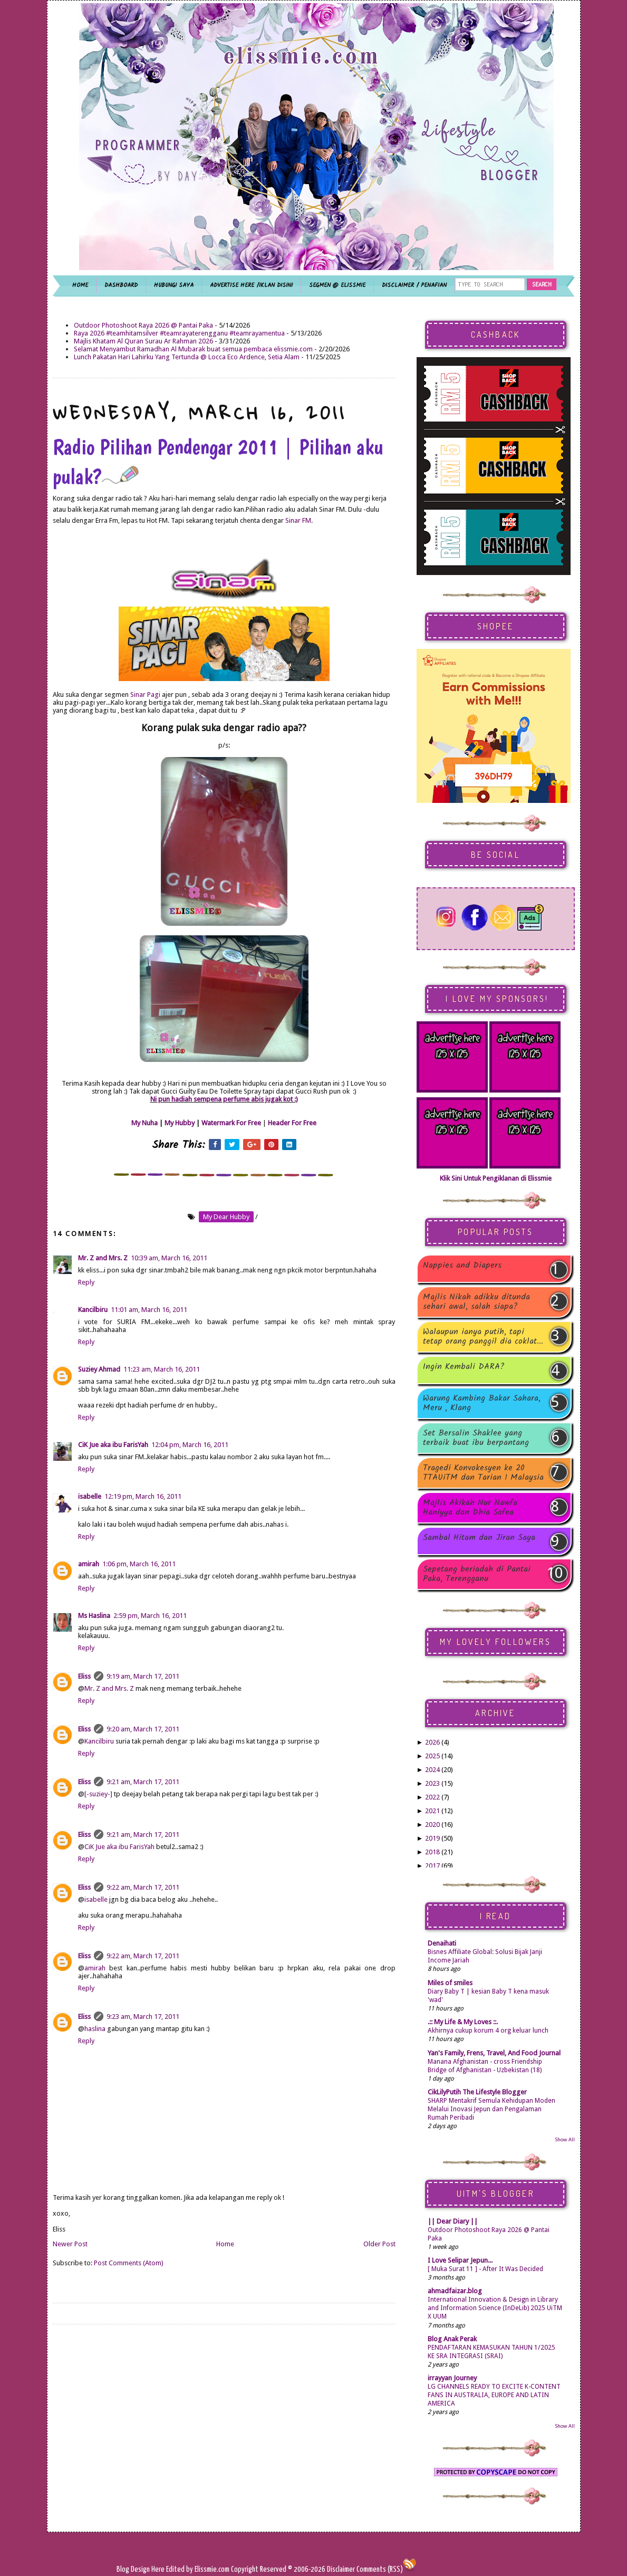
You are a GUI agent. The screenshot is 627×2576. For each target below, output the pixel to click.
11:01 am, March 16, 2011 (149, 1310)
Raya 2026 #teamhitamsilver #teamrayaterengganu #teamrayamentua (179, 333)
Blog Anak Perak (452, 2339)
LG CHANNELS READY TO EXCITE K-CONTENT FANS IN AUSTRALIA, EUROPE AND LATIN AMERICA (494, 2395)
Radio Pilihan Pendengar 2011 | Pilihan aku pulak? (218, 461)
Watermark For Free (231, 1123)
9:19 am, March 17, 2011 (143, 1676)
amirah (88, 1564)
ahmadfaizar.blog (455, 2291)
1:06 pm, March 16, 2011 (139, 1564)
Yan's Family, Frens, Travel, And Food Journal (494, 2053)
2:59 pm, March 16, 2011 (150, 1616)
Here (158, 2569)
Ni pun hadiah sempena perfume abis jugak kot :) (224, 1099)
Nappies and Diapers (462, 1266)
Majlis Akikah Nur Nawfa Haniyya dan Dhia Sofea (470, 1507)
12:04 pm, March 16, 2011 (189, 1445)
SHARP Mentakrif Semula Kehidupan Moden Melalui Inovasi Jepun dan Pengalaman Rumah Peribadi (491, 2109)
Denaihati (442, 1943)
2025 (432, 1756)
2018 (432, 1852)
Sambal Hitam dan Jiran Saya (479, 1538)
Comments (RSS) (379, 2569)
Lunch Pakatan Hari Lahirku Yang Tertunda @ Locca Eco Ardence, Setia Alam (187, 357)
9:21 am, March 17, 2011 (143, 1782)
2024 (432, 1770)
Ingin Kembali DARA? (464, 1367)
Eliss (84, 1676)
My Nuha (144, 1123)
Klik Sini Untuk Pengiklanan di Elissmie (496, 1178)
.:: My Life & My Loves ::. (463, 2022)
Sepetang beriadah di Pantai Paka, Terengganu (476, 1574)
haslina (94, 2029)
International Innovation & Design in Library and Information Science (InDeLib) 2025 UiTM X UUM (495, 2308)
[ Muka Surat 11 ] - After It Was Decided (485, 2269)
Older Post (379, 2244)
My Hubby (180, 1123)
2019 (432, 1838)
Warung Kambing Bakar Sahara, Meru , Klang (482, 1403)
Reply (86, 1282)
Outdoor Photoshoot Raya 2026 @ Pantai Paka (143, 325)
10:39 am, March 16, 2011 (169, 1258)
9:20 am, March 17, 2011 (143, 1729)
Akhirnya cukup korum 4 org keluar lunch (488, 2030)
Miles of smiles (450, 1983)
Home (225, 2244)
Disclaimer (340, 2569)
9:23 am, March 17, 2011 (143, 2016)
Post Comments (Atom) (128, 2263)
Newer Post (70, 2244)
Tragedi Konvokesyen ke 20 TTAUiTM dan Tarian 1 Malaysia (483, 1472)
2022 (432, 1797)
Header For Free (292, 1123)
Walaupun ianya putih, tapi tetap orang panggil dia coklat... (483, 1336)
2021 (432, 1811)
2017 (432, 1866)
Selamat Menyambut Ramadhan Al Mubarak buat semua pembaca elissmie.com (193, 349)
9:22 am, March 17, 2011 (143, 1887)
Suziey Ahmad (99, 1369)
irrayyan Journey (452, 2378)
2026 (432, 1742)
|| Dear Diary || (453, 2221)
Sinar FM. (299, 520)
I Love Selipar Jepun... (460, 2260)
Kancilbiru (93, 1310)
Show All (565, 2139)
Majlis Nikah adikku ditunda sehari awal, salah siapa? (476, 1301)
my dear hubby (226, 1217)
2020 (432, 1824)
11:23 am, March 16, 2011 (161, 1369)
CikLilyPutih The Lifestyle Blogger (477, 2092)
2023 (432, 1783)
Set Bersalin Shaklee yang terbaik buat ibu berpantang (476, 1438)
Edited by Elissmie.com (197, 2569)
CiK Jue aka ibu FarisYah (113, 1445)
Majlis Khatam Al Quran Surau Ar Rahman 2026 (143, 341)
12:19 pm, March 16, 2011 (142, 1496)
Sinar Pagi (145, 694)
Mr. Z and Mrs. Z (103, 1258)
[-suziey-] (98, 1794)
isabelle (89, 1496)
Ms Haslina (94, 1616)
